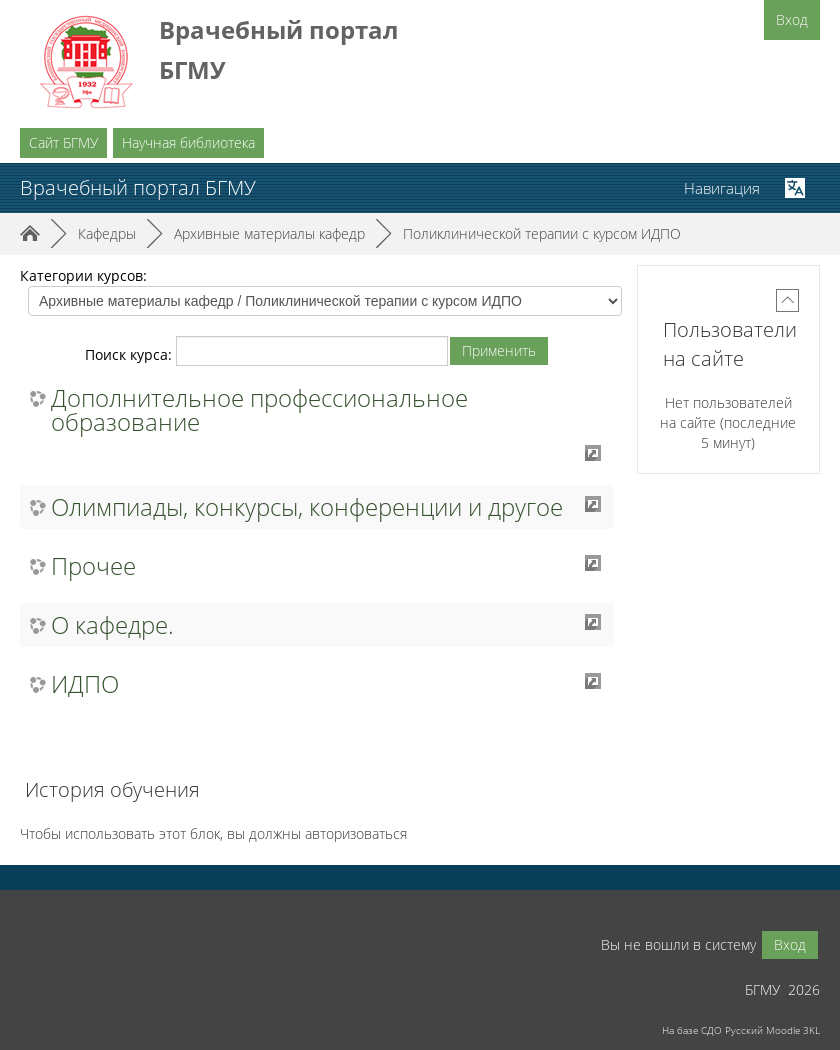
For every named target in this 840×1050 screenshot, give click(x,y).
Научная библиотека (188, 142)
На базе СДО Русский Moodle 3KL (741, 1030)
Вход (792, 19)
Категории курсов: (83, 275)
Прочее (93, 566)
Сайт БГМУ (63, 142)
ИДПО (85, 684)
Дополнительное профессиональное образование (259, 410)
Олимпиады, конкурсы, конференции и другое (307, 507)
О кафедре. (112, 625)
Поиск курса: (130, 354)
